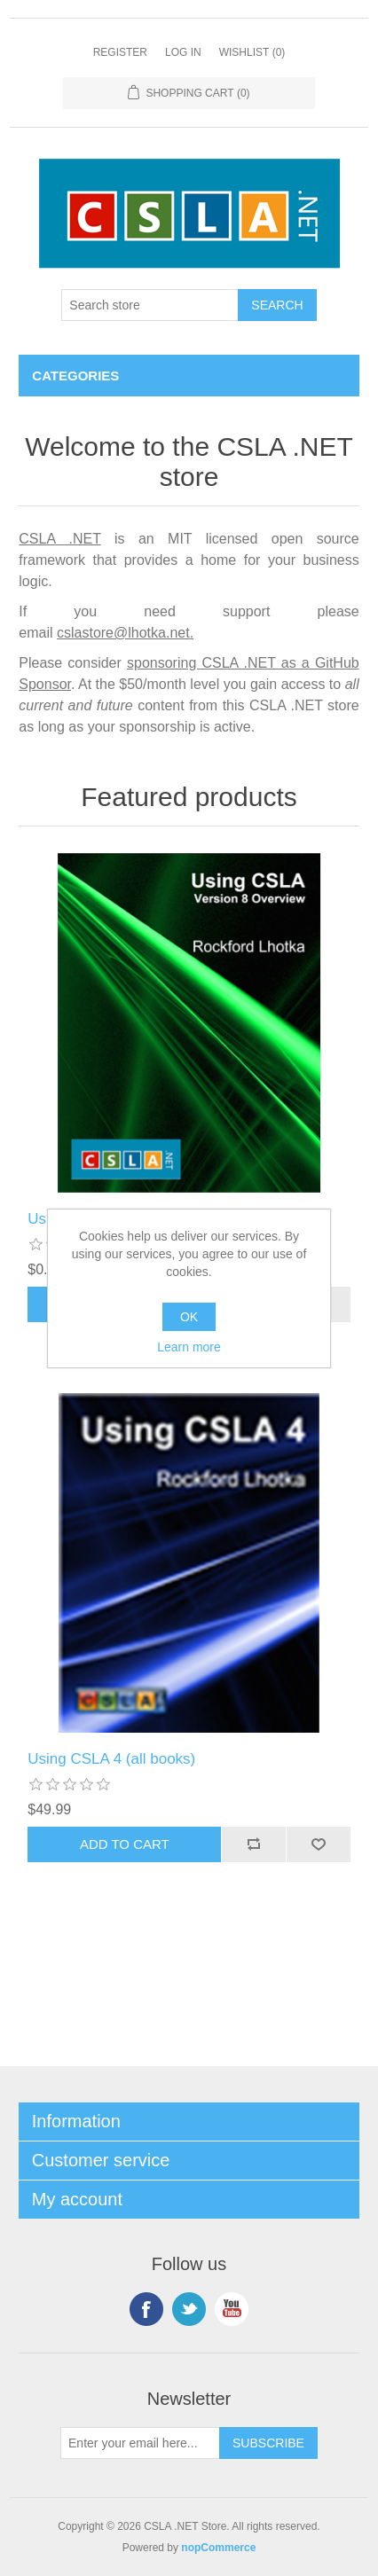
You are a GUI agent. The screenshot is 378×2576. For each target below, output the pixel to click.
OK (189, 1317)
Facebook (146, 2309)
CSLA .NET (59, 538)
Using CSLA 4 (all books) (111, 1758)
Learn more (189, 1347)
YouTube (231, 2309)
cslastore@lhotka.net (123, 632)
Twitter (189, 2309)
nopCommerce (218, 2547)
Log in (183, 52)
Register (120, 52)
